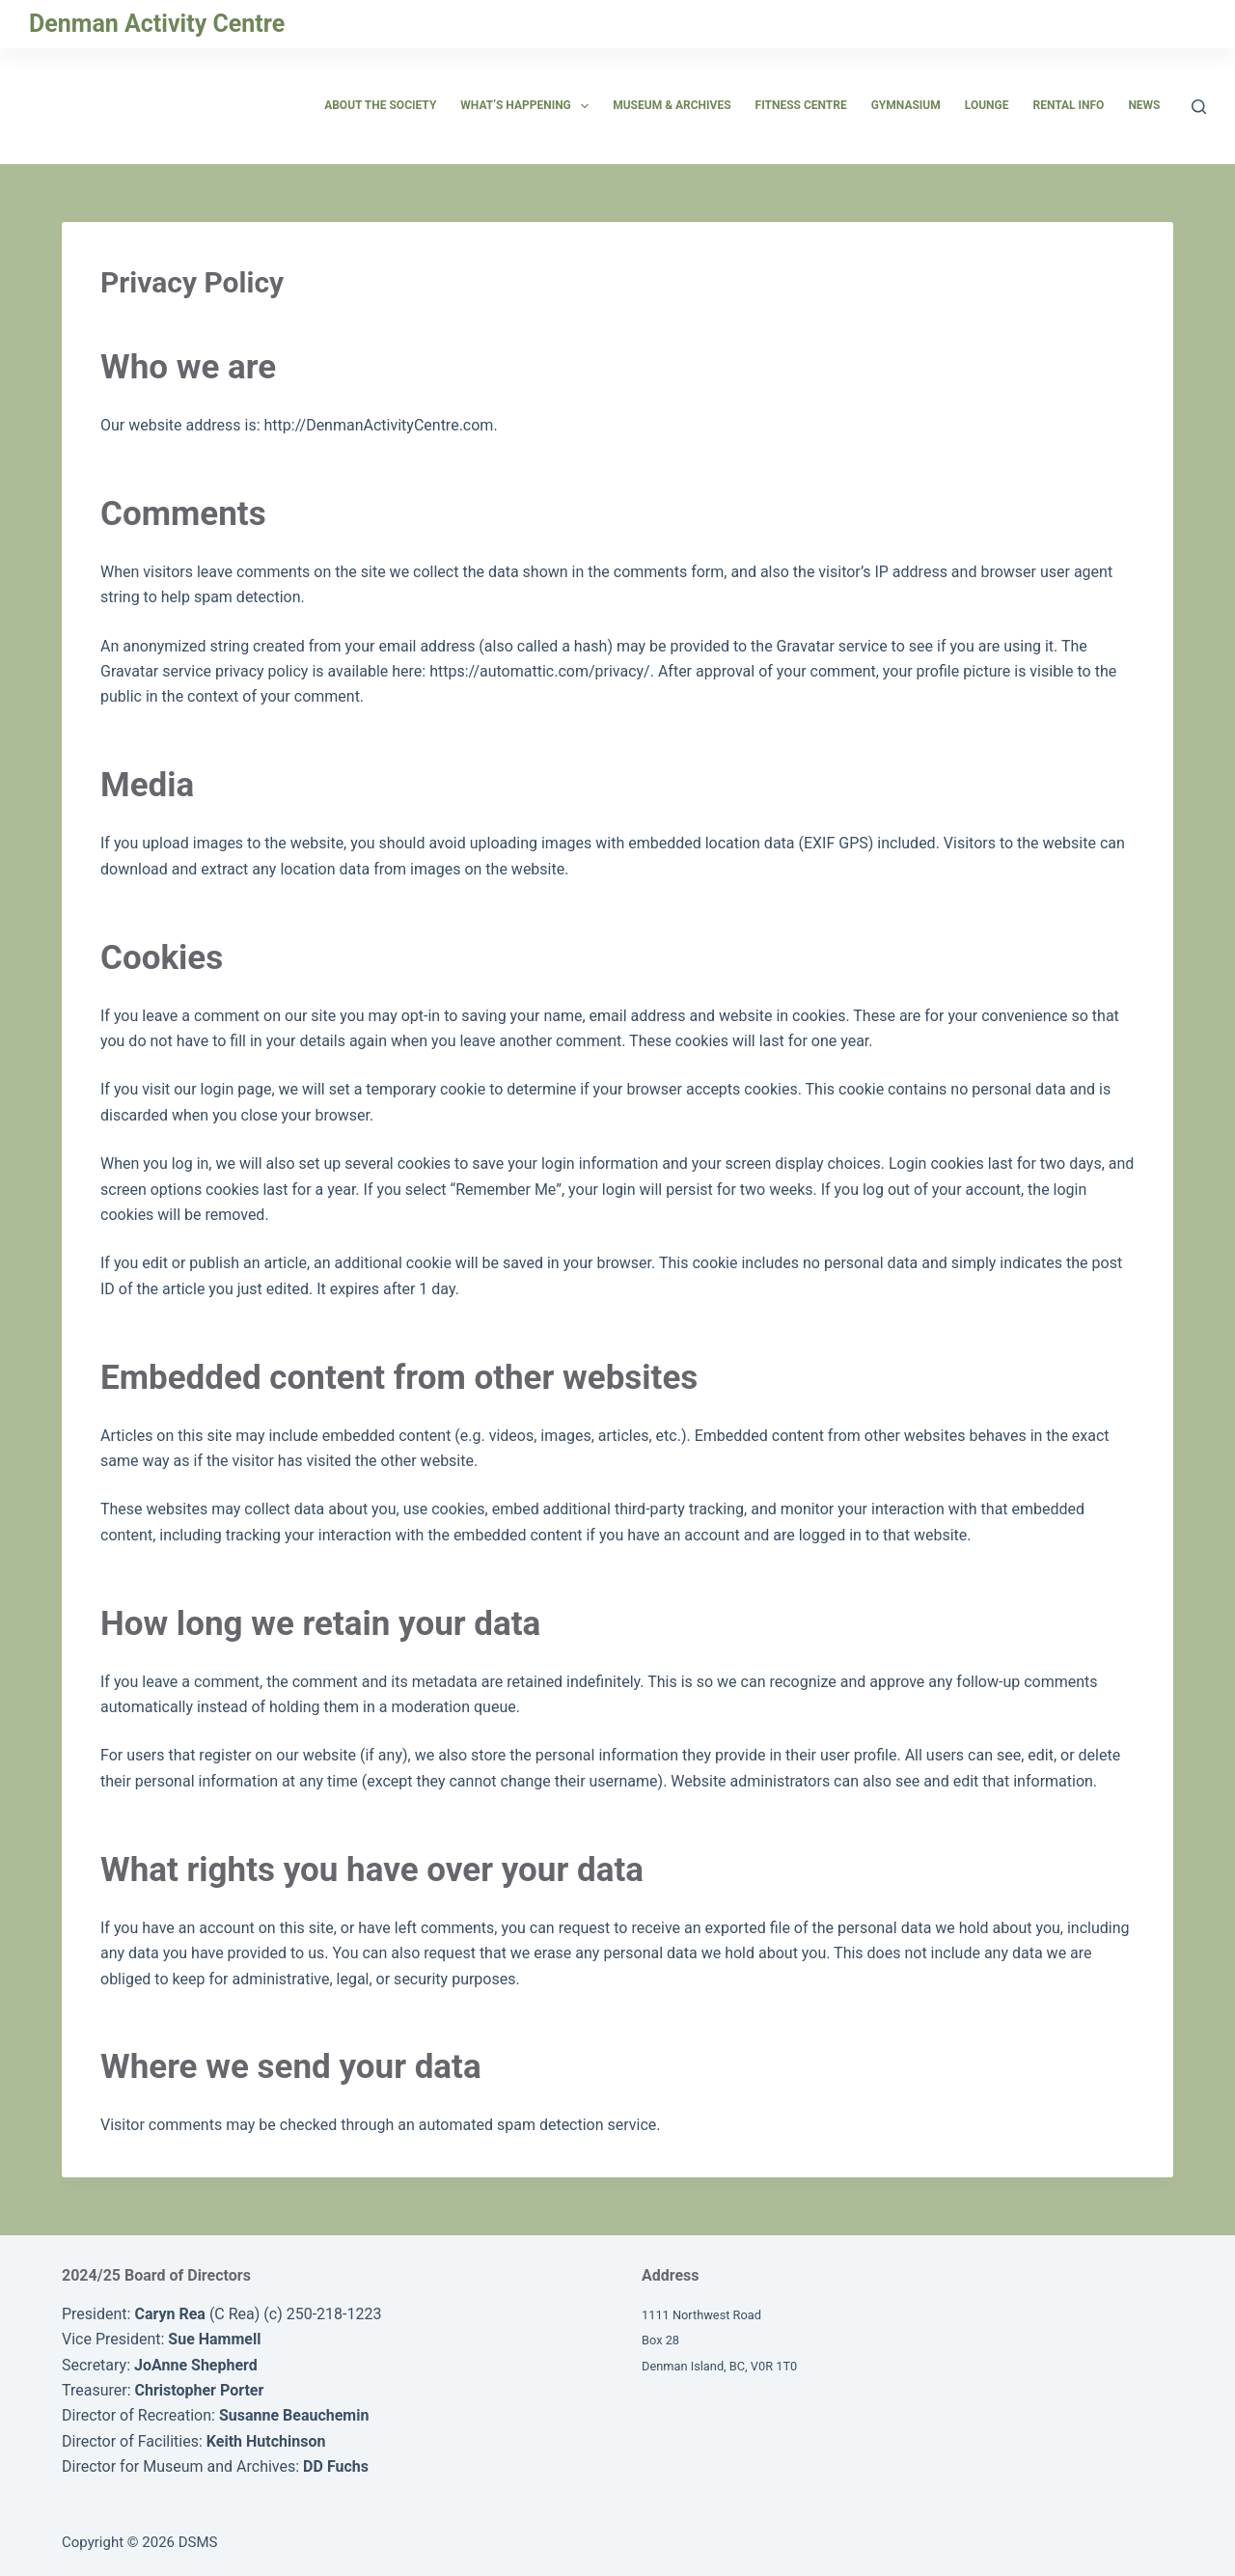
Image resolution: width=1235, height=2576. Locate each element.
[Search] (1199, 106)
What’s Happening (528, 106)
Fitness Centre (801, 105)
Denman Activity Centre (157, 24)
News (1144, 105)
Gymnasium (906, 105)
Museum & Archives (671, 105)
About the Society (380, 105)
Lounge (987, 105)
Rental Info (1068, 105)
